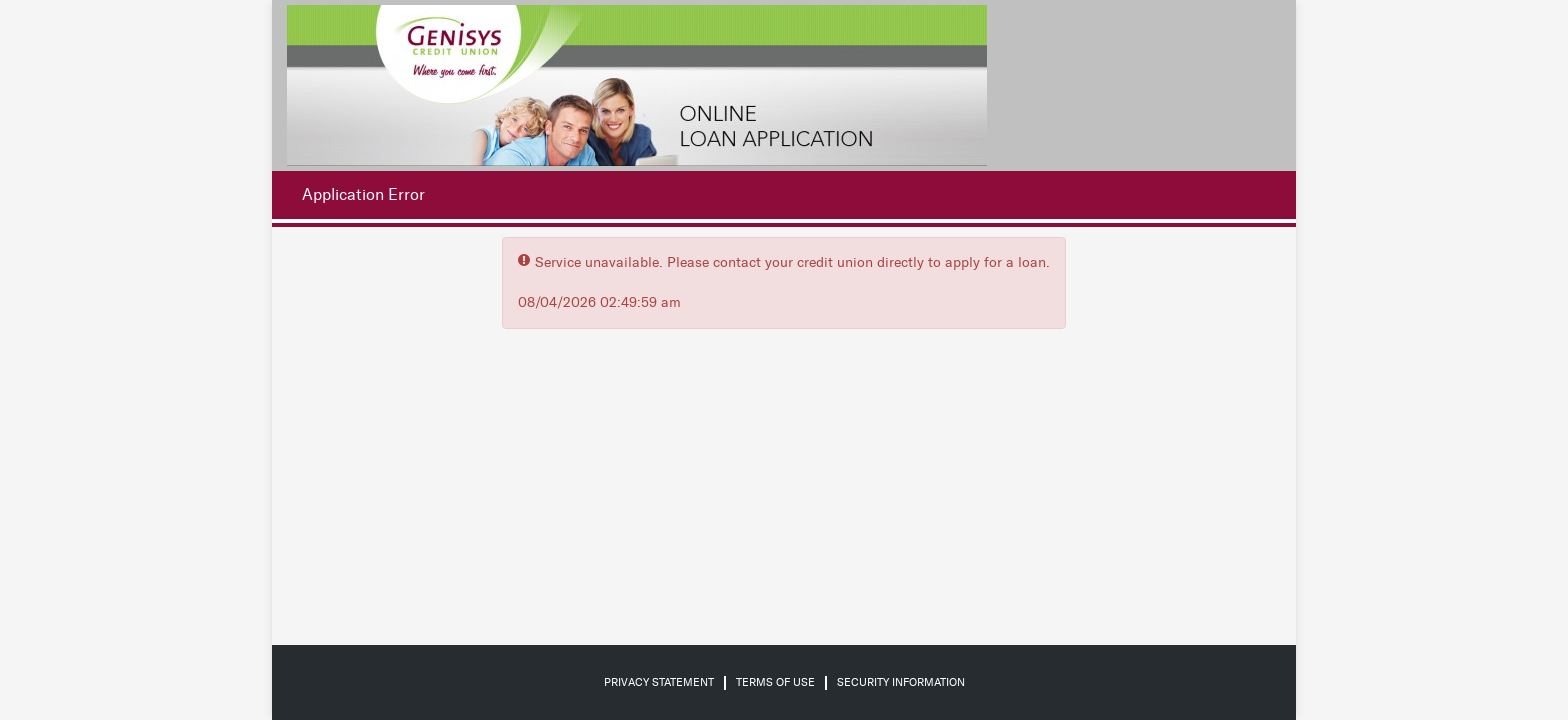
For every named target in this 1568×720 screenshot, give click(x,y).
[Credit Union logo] (637, 85)
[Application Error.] (358, 195)
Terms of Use (775, 682)
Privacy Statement (659, 682)
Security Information (901, 682)
